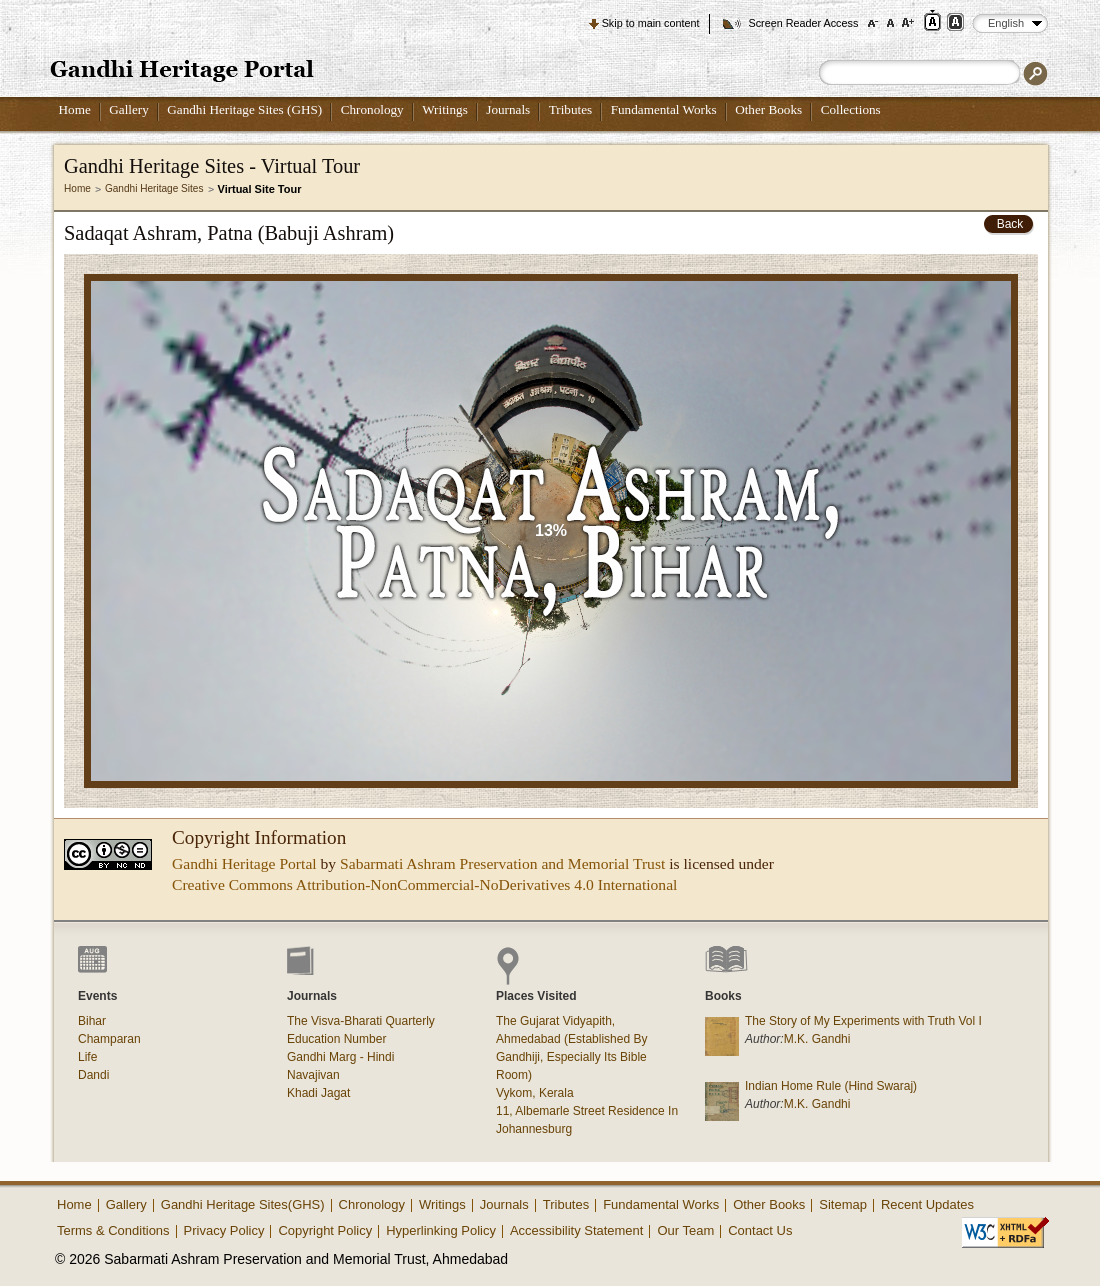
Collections (851, 109)
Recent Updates (927, 1204)
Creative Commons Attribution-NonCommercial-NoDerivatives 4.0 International (424, 884)
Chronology (372, 109)
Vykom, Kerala (535, 1093)
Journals (508, 109)
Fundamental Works (664, 109)
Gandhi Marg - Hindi (340, 1057)
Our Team (685, 1230)
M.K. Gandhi (817, 1039)
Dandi (93, 1075)
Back (1010, 224)
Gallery (129, 109)
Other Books (768, 109)
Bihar (92, 1021)
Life (87, 1057)
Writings (445, 109)
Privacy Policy (224, 1230)
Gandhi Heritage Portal (244, 863)
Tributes (570, 109)
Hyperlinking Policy (441, 1230)
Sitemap (843, 1204)
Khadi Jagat (318, 1093)
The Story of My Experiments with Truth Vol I (863, 1021)
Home (75, 109)
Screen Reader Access (803, 23)
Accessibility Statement (577, 1230)
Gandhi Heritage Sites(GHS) (243, 1204)
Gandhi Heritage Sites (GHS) (244, 109)
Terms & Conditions (113, 1230)
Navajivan (313, 1075)
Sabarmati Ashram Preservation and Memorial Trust (502, 863)
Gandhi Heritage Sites (154, 188)
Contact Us (760, 1230)
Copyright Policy (325, 1230)
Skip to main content (651, 23)
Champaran (109, 1039)
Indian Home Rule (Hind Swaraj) (831, 1086)
